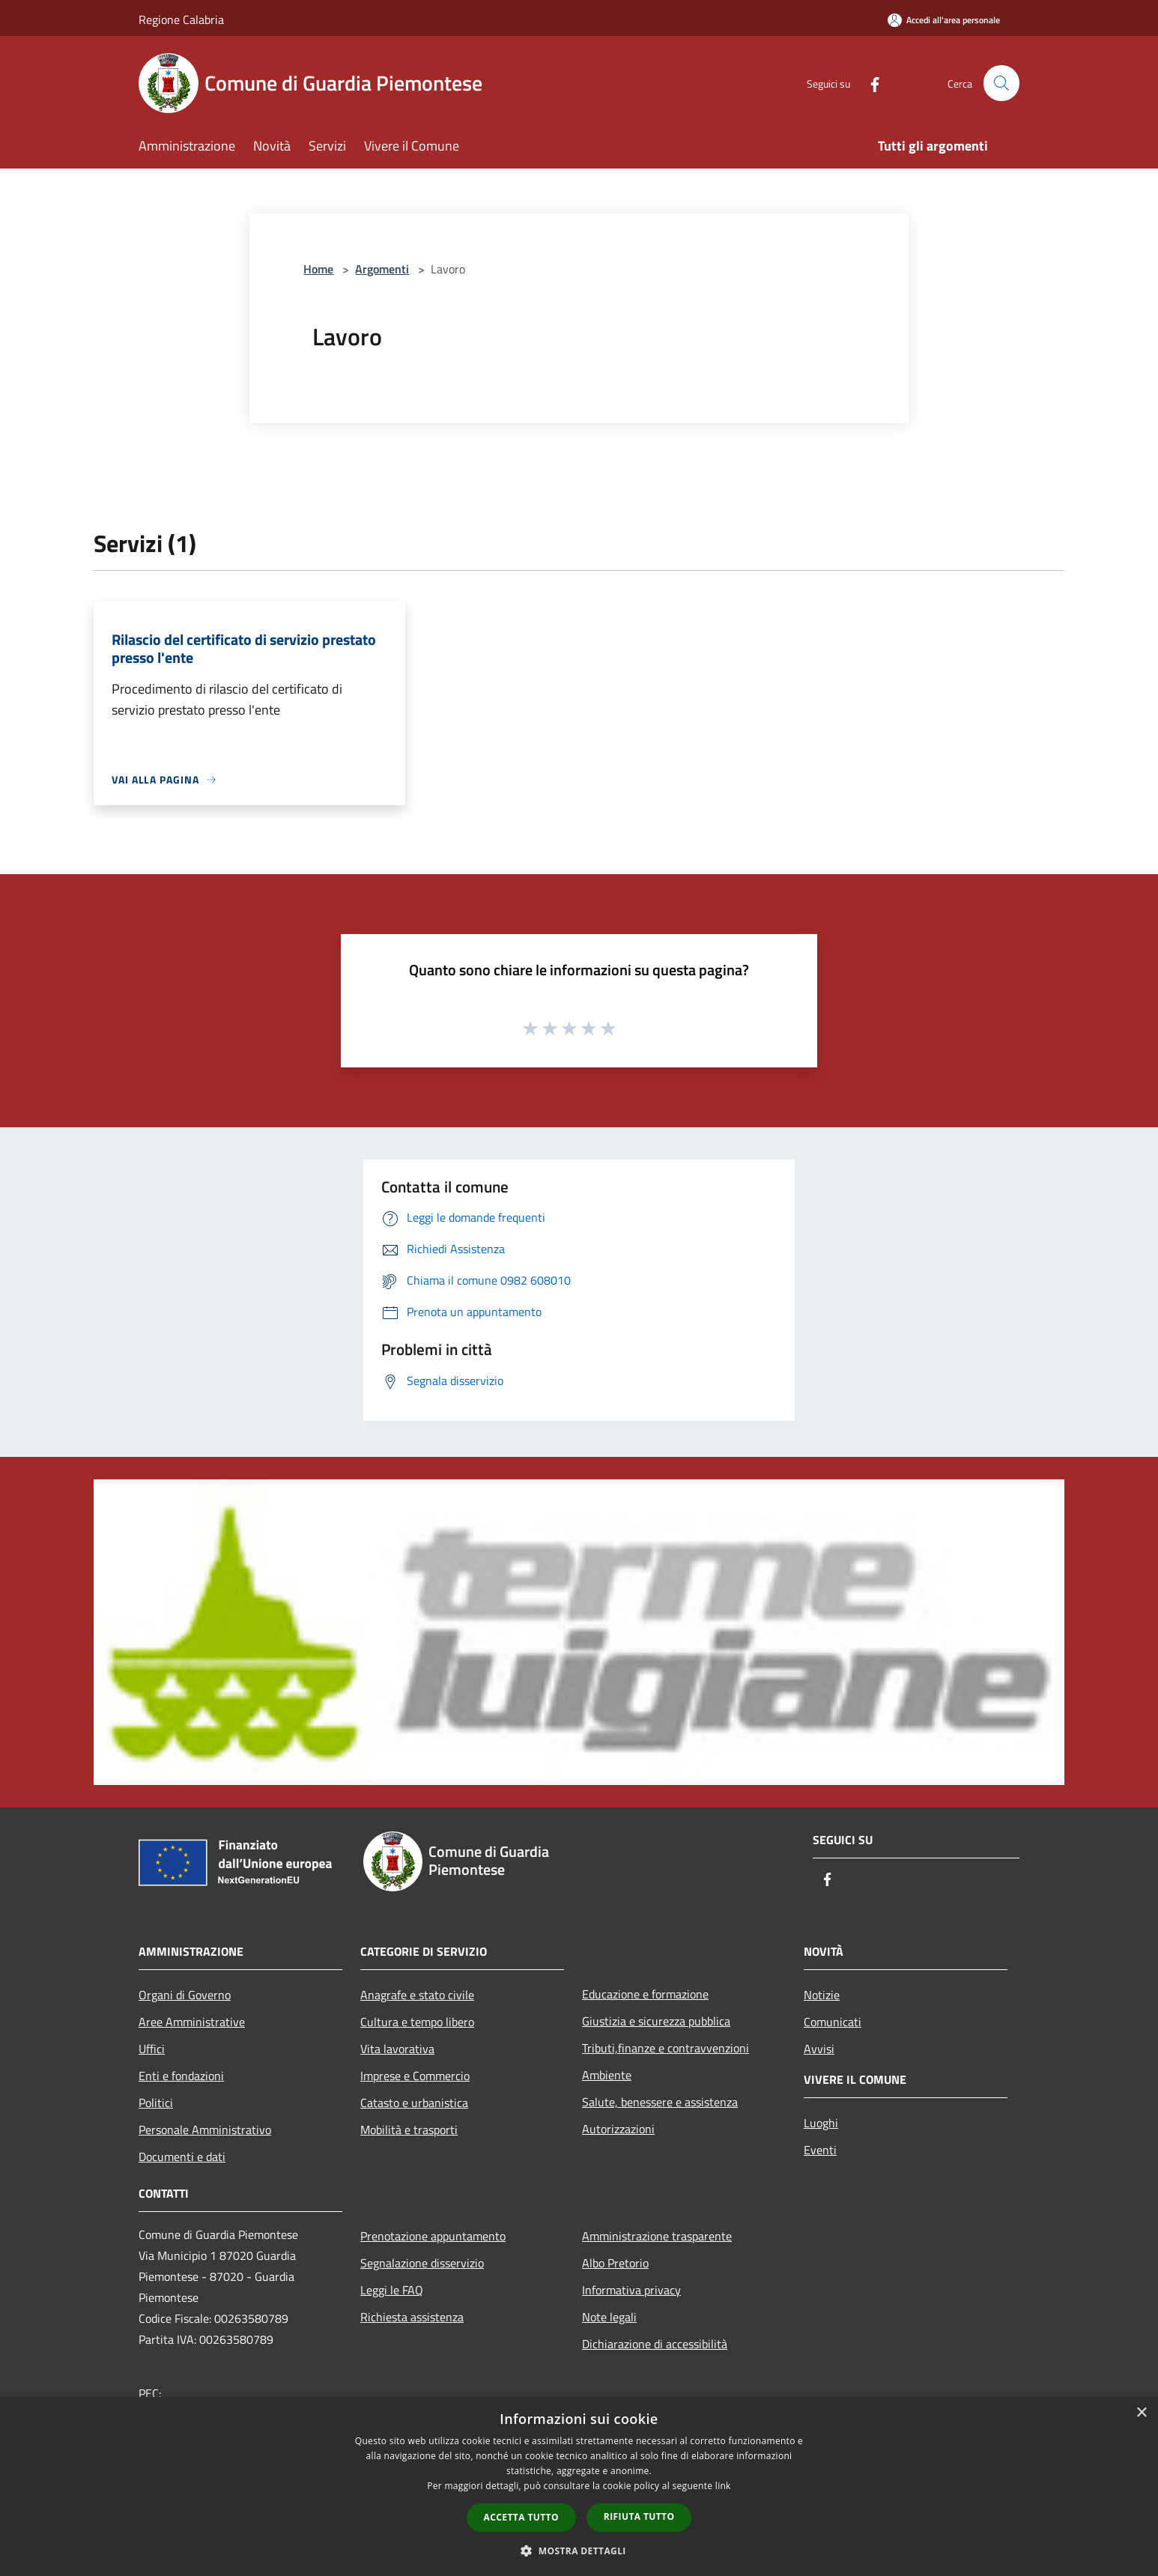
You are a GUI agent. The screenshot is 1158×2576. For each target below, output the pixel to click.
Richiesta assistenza (412, 2317)
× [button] (1141, 2413)
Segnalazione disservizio (422, 2263)
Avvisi (819, 2049)
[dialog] (579, 2486)
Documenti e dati (182, 2157)
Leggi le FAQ (391, 2290)
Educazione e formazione (645, 1994)
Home (318, 269)
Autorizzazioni (618, 2129)
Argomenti (382, 269)
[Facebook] (868, 83)
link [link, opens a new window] (723, 2485)
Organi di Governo (185, 1995)
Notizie (822, 1995)
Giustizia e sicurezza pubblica (656, 2021)
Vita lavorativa (397, 2049)
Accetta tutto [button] (521, 2517)
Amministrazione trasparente (657, 2236)
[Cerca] (1001, 83)
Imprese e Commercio (415, 2076)
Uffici (152, 2049)
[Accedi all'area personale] (943, 19)
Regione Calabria (181, 19)
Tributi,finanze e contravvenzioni (665, 2048)
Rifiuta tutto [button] (639, 2516)
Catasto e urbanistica (414, 2103)
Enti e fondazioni (181, 2076)
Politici (156, 2103)
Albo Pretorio (615, 2263)
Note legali (609, 2317)
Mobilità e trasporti (409, 2130)
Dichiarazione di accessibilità (654, 2344)
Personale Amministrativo (205, 2130)
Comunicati (832, 2022)
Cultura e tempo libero (417, 2022)
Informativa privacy (631, 2290)
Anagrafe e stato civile (417, 1995)
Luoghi (821, 2123)
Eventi (820, 2150)
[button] (579, 2550)
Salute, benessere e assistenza (660, 2102)
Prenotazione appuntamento (433, 2236)
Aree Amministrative (192, 2022)
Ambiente (606, 2075)
